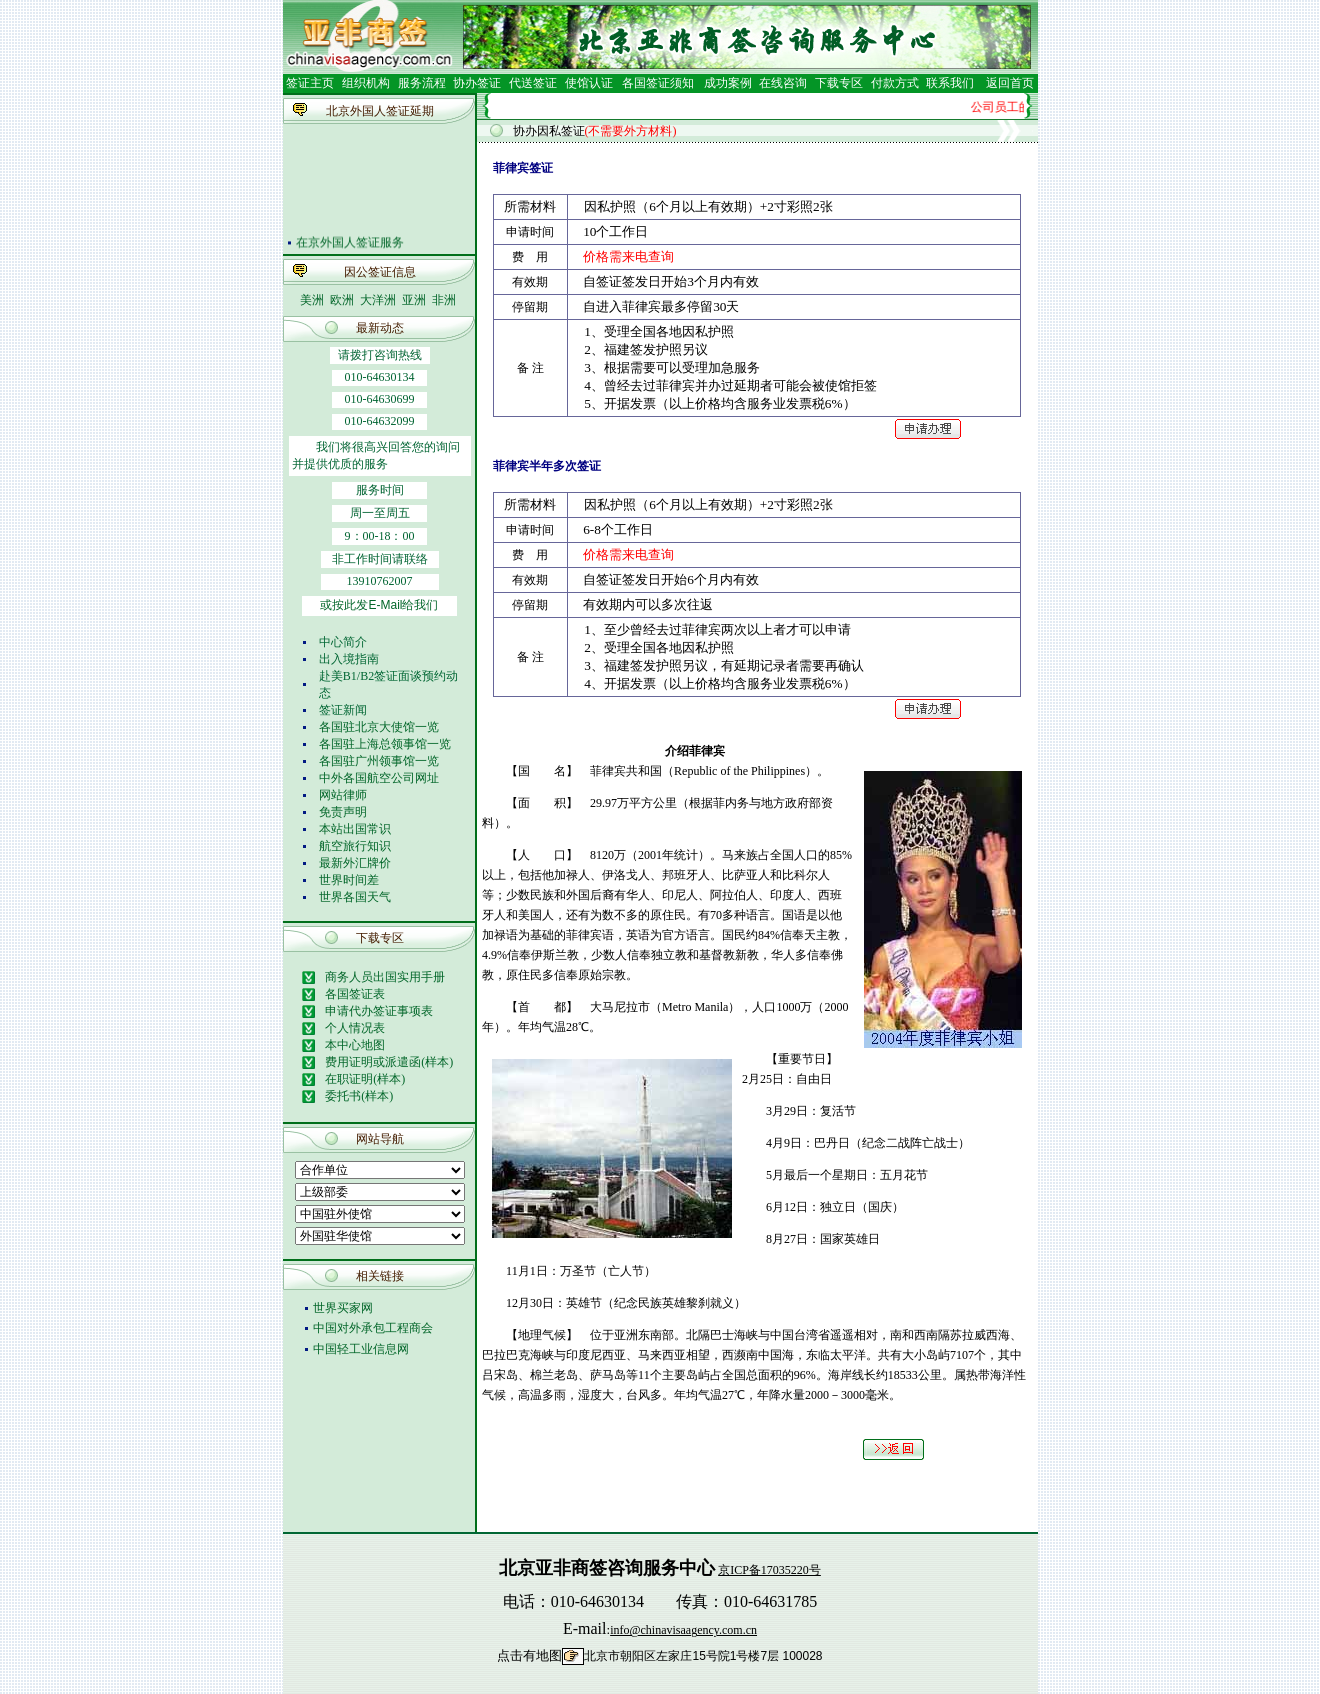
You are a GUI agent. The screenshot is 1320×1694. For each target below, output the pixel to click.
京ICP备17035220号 (769, 1570)
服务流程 (422, 83)
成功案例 (728, 83)
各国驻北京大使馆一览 (379, 727)
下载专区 (839, 83)
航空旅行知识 (355, 846)
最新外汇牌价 (355, 863)
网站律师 (343, 795)
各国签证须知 (658, 83)
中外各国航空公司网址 (379, 778)
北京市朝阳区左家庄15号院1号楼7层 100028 (703, 1656)
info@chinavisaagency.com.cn (683, 1630)
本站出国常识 (355, 829)
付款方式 (895, 83)
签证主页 (310, 83)
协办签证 (477, 83)
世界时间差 (349, 880)
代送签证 (533, 83)
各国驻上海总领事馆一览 (385, 744)
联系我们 (948, 83)
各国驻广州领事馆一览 (379, 761)
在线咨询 (783, 83)
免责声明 (343, 812)
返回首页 (1010, 83)
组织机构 (366, 83)
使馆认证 (589, 83)
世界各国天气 (355, 897)
